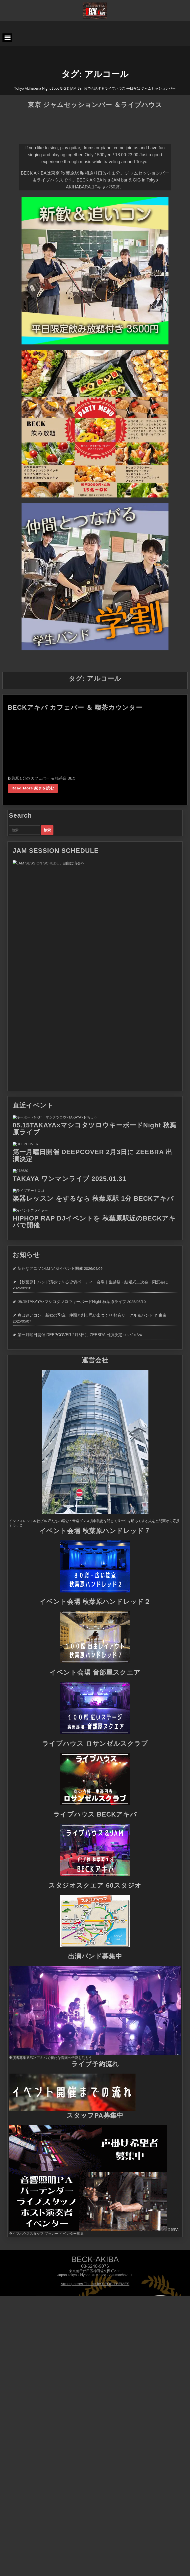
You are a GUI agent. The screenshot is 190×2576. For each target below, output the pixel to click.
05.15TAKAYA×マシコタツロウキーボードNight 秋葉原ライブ (94, 1128)
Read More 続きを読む (72, 763)
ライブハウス (50, 180)
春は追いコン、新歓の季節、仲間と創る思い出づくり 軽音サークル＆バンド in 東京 (92, 1315)
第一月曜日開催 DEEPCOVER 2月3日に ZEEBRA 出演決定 (92, 1155)
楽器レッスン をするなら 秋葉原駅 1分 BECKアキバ (93, 1198)
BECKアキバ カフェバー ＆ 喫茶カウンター (88, 734)
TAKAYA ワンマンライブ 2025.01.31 (69, 1178)
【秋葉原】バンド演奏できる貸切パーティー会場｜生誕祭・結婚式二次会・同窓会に (93, 1282)
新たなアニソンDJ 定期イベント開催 (50, 1268)
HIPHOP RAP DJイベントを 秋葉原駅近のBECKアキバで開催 (94, 1222)
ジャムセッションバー (147, 173)
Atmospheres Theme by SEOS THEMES (95, 2284)
